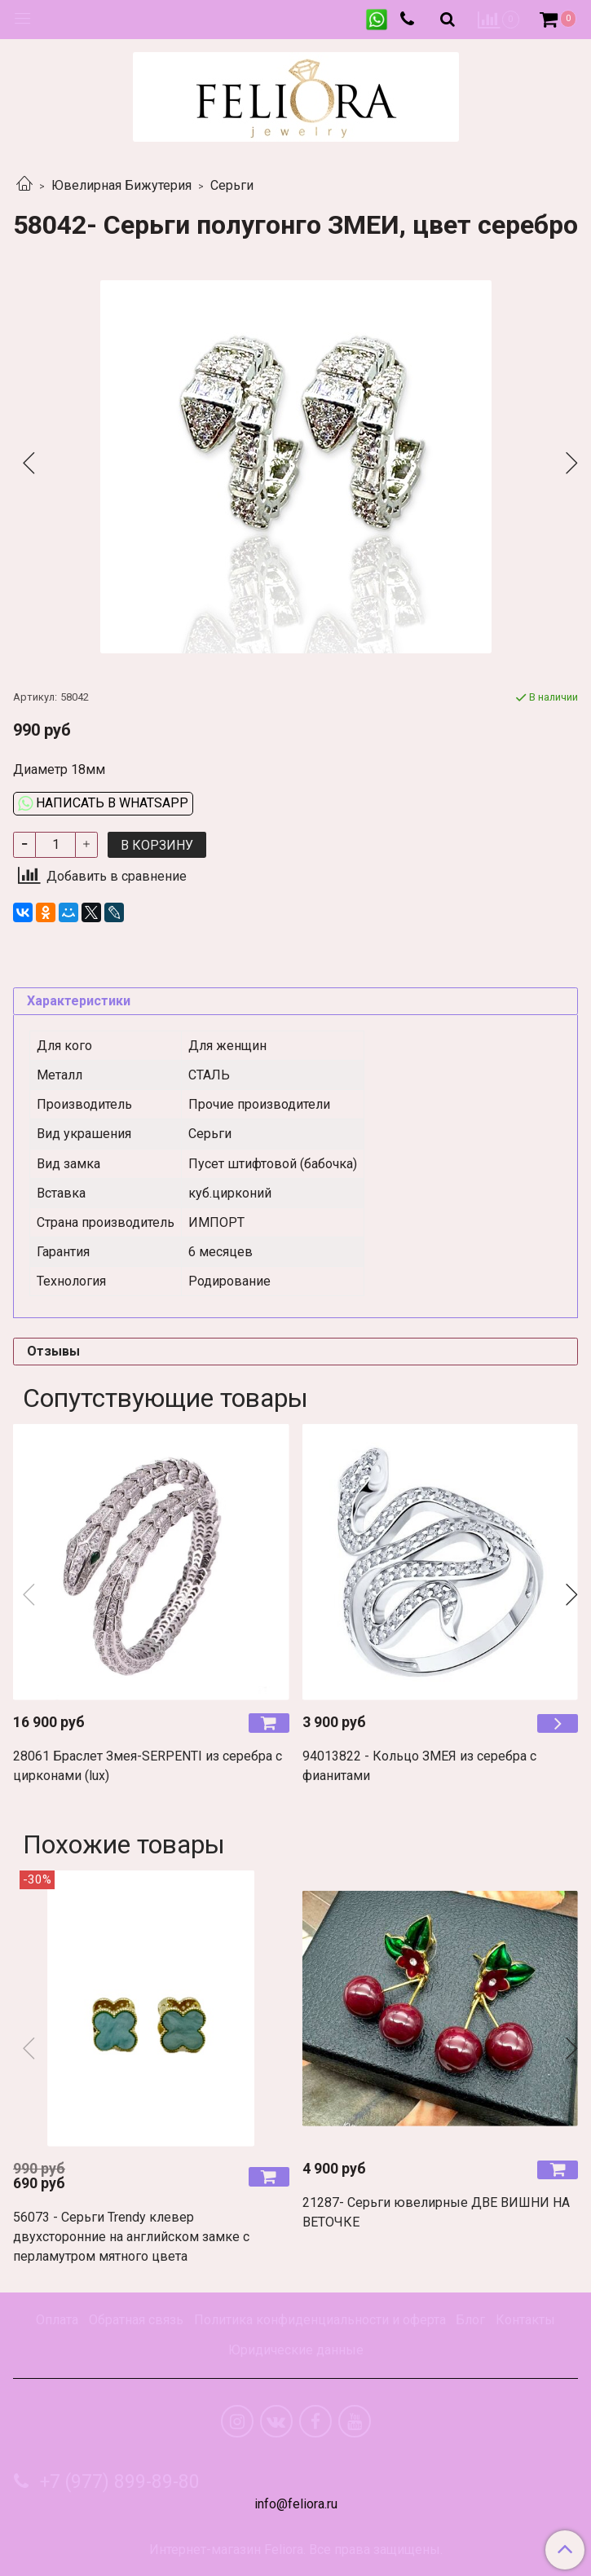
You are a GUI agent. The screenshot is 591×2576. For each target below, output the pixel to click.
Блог (470, 2320)
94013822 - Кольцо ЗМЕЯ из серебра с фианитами (419, 1765)
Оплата (57, 2320)
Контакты (525, 2320)
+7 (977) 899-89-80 (117, 2482)
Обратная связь (136, 2320)
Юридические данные (296, 2350)
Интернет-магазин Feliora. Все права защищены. (296, 2549)
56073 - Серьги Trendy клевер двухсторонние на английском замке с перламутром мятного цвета (131, 2236)
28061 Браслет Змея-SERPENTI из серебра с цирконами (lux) (147, 1765)
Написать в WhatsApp (103, 803)
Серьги (232, 185)
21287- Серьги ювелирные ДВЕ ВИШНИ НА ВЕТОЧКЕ (436, 2212)
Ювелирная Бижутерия (121, 185)
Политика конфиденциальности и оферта (320, 2320)
